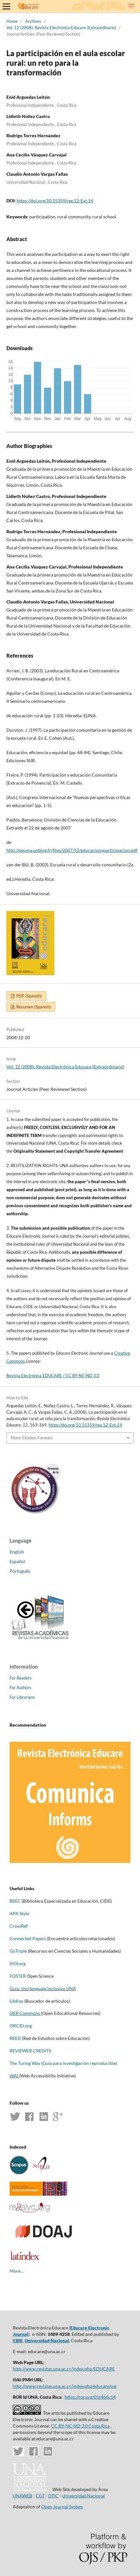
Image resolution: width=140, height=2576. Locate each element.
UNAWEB (22, 2495)
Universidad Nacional (47, 2340)
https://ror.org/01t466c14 (90, 2397)
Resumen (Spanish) (33, 1006)
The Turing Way (25, 2063)
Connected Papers (28, 1938)
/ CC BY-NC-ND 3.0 (81, 1375)
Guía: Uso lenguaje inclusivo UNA (43, 1988)
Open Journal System (62, 2506)
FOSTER (18, 1976)
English (17, 1551)
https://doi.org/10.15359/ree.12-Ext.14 (55, 200)
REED (15, 2038)
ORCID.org (21, 2025)
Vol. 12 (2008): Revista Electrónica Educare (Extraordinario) (61, 27)
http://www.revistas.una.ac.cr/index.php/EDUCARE (64, 2368)
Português (20, 1571)
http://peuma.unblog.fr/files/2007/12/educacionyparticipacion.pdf (71, 850)
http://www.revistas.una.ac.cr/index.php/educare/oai (65, 2386)
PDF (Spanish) (28, 995)
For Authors (20, 1687)
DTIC (53, 2495)
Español (17, 1561)
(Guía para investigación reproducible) (78, 2063)
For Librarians (22, 1697)
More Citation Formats (32, 1437)
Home (12, 21)
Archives (33, 21)
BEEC (15, 1901)
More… (17, 2271)
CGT (40, 2495)
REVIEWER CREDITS (31, 2050)
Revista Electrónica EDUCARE (34, 1375)
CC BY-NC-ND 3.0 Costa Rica (80, 2426)
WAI (14, 2075)
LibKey (16, 2001)
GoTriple (18, 1951)
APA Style (19, 1913)
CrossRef (19, 1926)
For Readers (21, 1677)
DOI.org (18, 1963)
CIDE (18, 2340)
